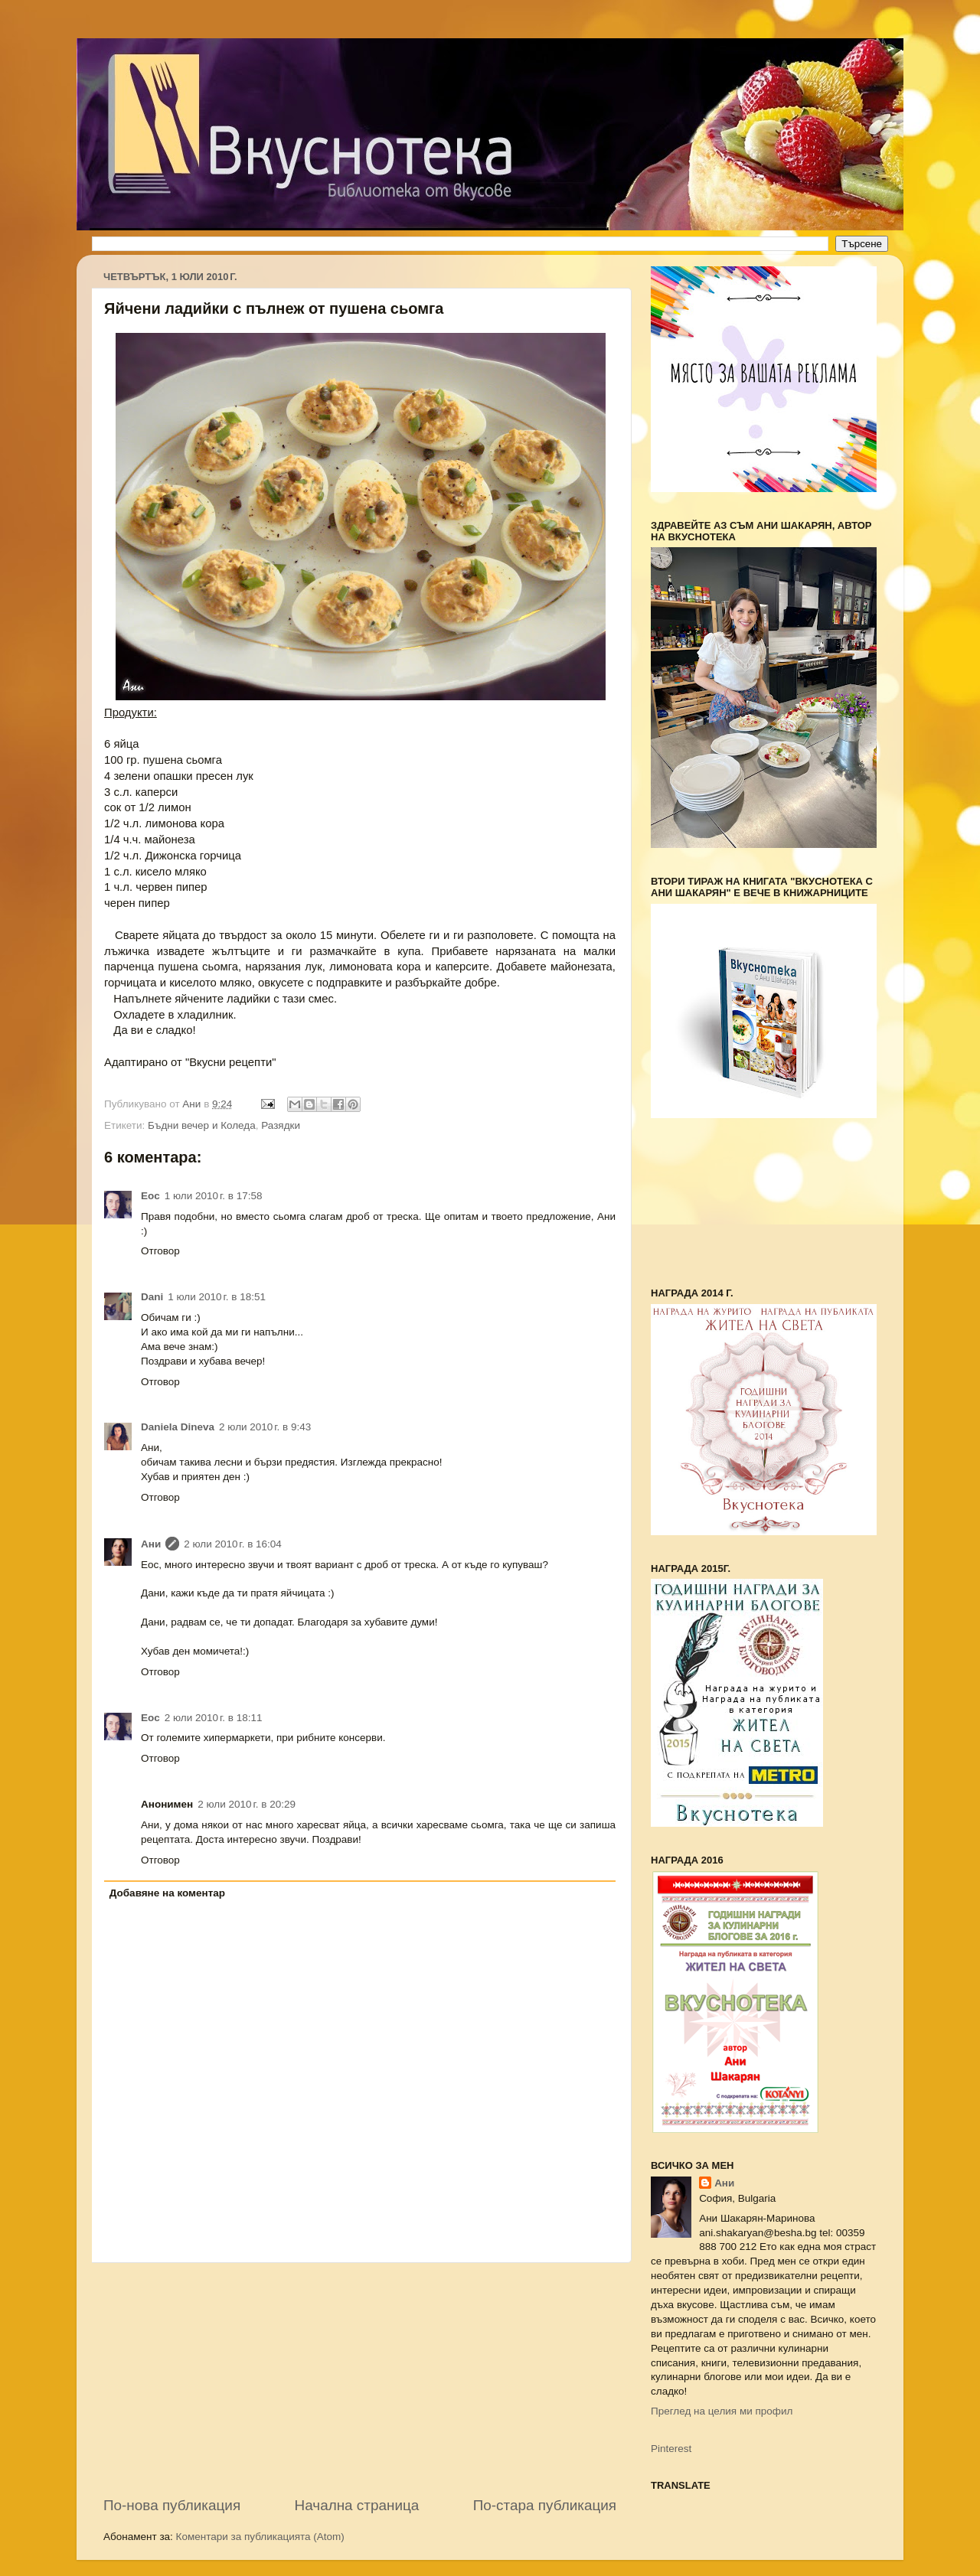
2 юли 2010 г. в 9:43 (265, 1427)
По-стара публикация (544, 2505)
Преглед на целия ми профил (721, 2411)
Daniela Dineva (177, 1427)
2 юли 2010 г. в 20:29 (247, 1804)
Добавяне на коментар (167, 1893)
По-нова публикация (171, 2505)
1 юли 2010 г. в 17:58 (214, 1196)
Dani (152, 1297)
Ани (151, 1544)
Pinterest (671, 2448)
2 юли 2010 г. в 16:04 (233, 1544)
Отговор (160, 1251)
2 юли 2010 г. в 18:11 (214, 1717)
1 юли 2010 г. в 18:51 (217, 1297)
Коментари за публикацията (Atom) (260, 2536)
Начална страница (357, 2505)
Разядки (280, 1125)
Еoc (150, 1196)
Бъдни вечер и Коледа (202, 1125)
